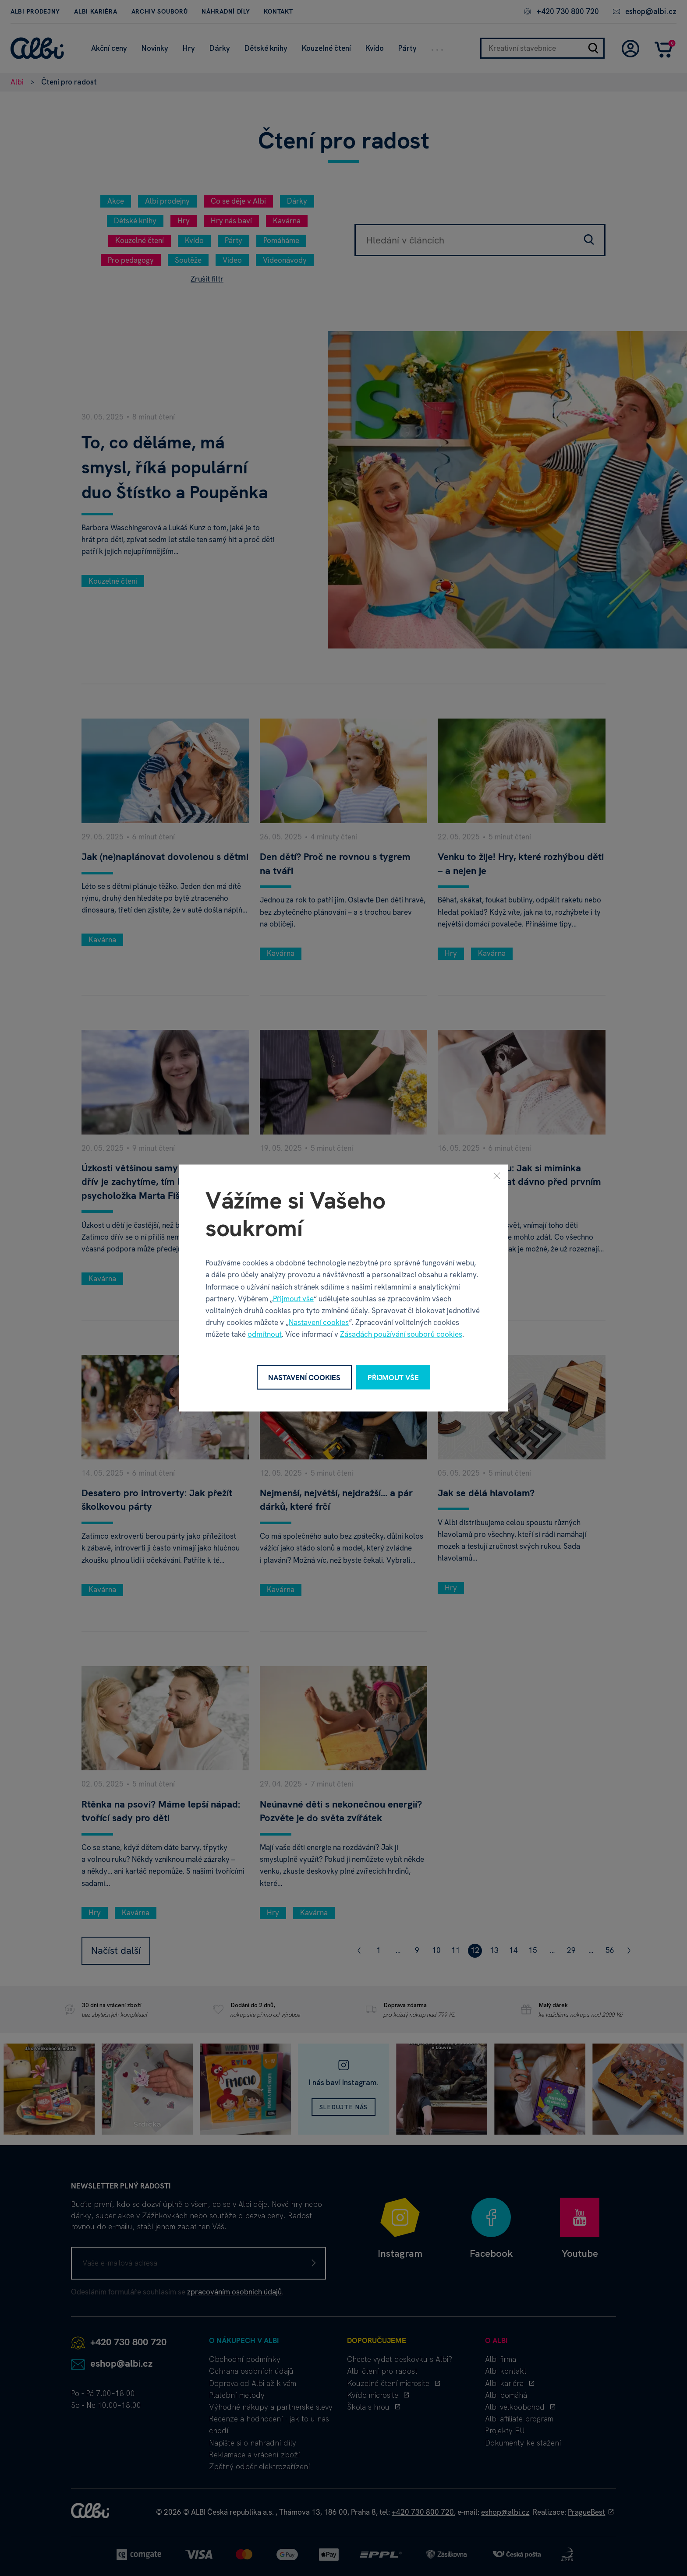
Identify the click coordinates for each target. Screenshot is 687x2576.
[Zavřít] (496, 1175)
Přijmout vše (293, 1298)
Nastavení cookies (319, 1322)
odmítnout (265, 1334)
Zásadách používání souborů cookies (401, 1334)
